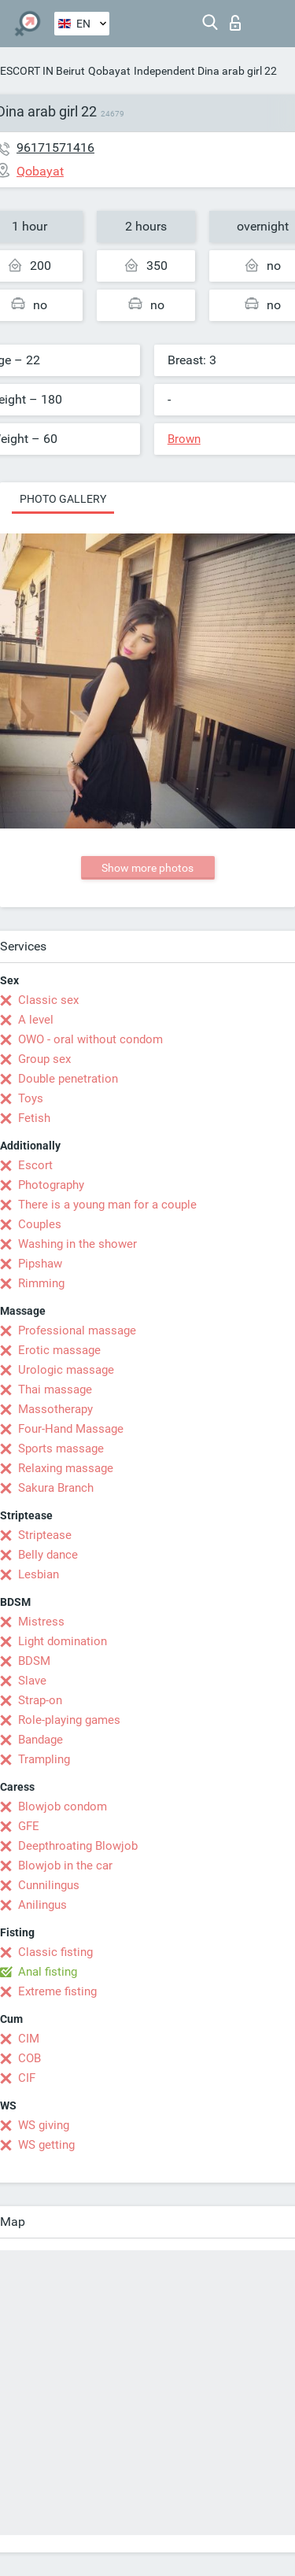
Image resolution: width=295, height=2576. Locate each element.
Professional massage (77, 1330)
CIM (28, 2039)
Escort (35, 1165)
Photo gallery (63, 499)
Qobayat (109, 71)
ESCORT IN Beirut (42, 71)
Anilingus (42, 1905)
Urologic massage (66, 1370)
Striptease (45, 1535)
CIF (26, 2078)
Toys (30, 1098)
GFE (28, 1826)
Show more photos (147, 868)
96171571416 (55, 147)
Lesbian (38, 1574)
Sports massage (61, 1448)
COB (29, 2058)
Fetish (34, 1118)
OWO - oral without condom (90, 1039)
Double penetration (68, 1079)
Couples (39, 1224)
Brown (184, 439)
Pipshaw (40, 1264)
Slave (32, 1681)
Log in (235, 22)
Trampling (44, 1759)
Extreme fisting (57, 1991)
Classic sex (48, 1000)
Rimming (41, 1283)
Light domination (62, 1641)
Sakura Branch (56, 1488)
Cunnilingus (48, 1885)
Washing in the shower (77, 1244)
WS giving (43, 2125)
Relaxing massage (65, 1468)
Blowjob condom (62, 1806)
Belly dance (48, 1555)
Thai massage (55, 1389)
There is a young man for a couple (107, 1205)
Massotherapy (55, 1409)
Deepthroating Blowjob (78, 1846)
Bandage (40, 1740)
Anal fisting (47, 1972)
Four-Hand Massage (71, 1429)
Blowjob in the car (65, 1865)
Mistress (41, 1622)
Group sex (44, 1059)
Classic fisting (55, 1952)
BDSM (34, 1661)
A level (35, 1020)
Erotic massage (59, 1350)
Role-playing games (69, 1720)
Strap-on (40, 1700)
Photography (51, 1185)
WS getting (46, 2145)
